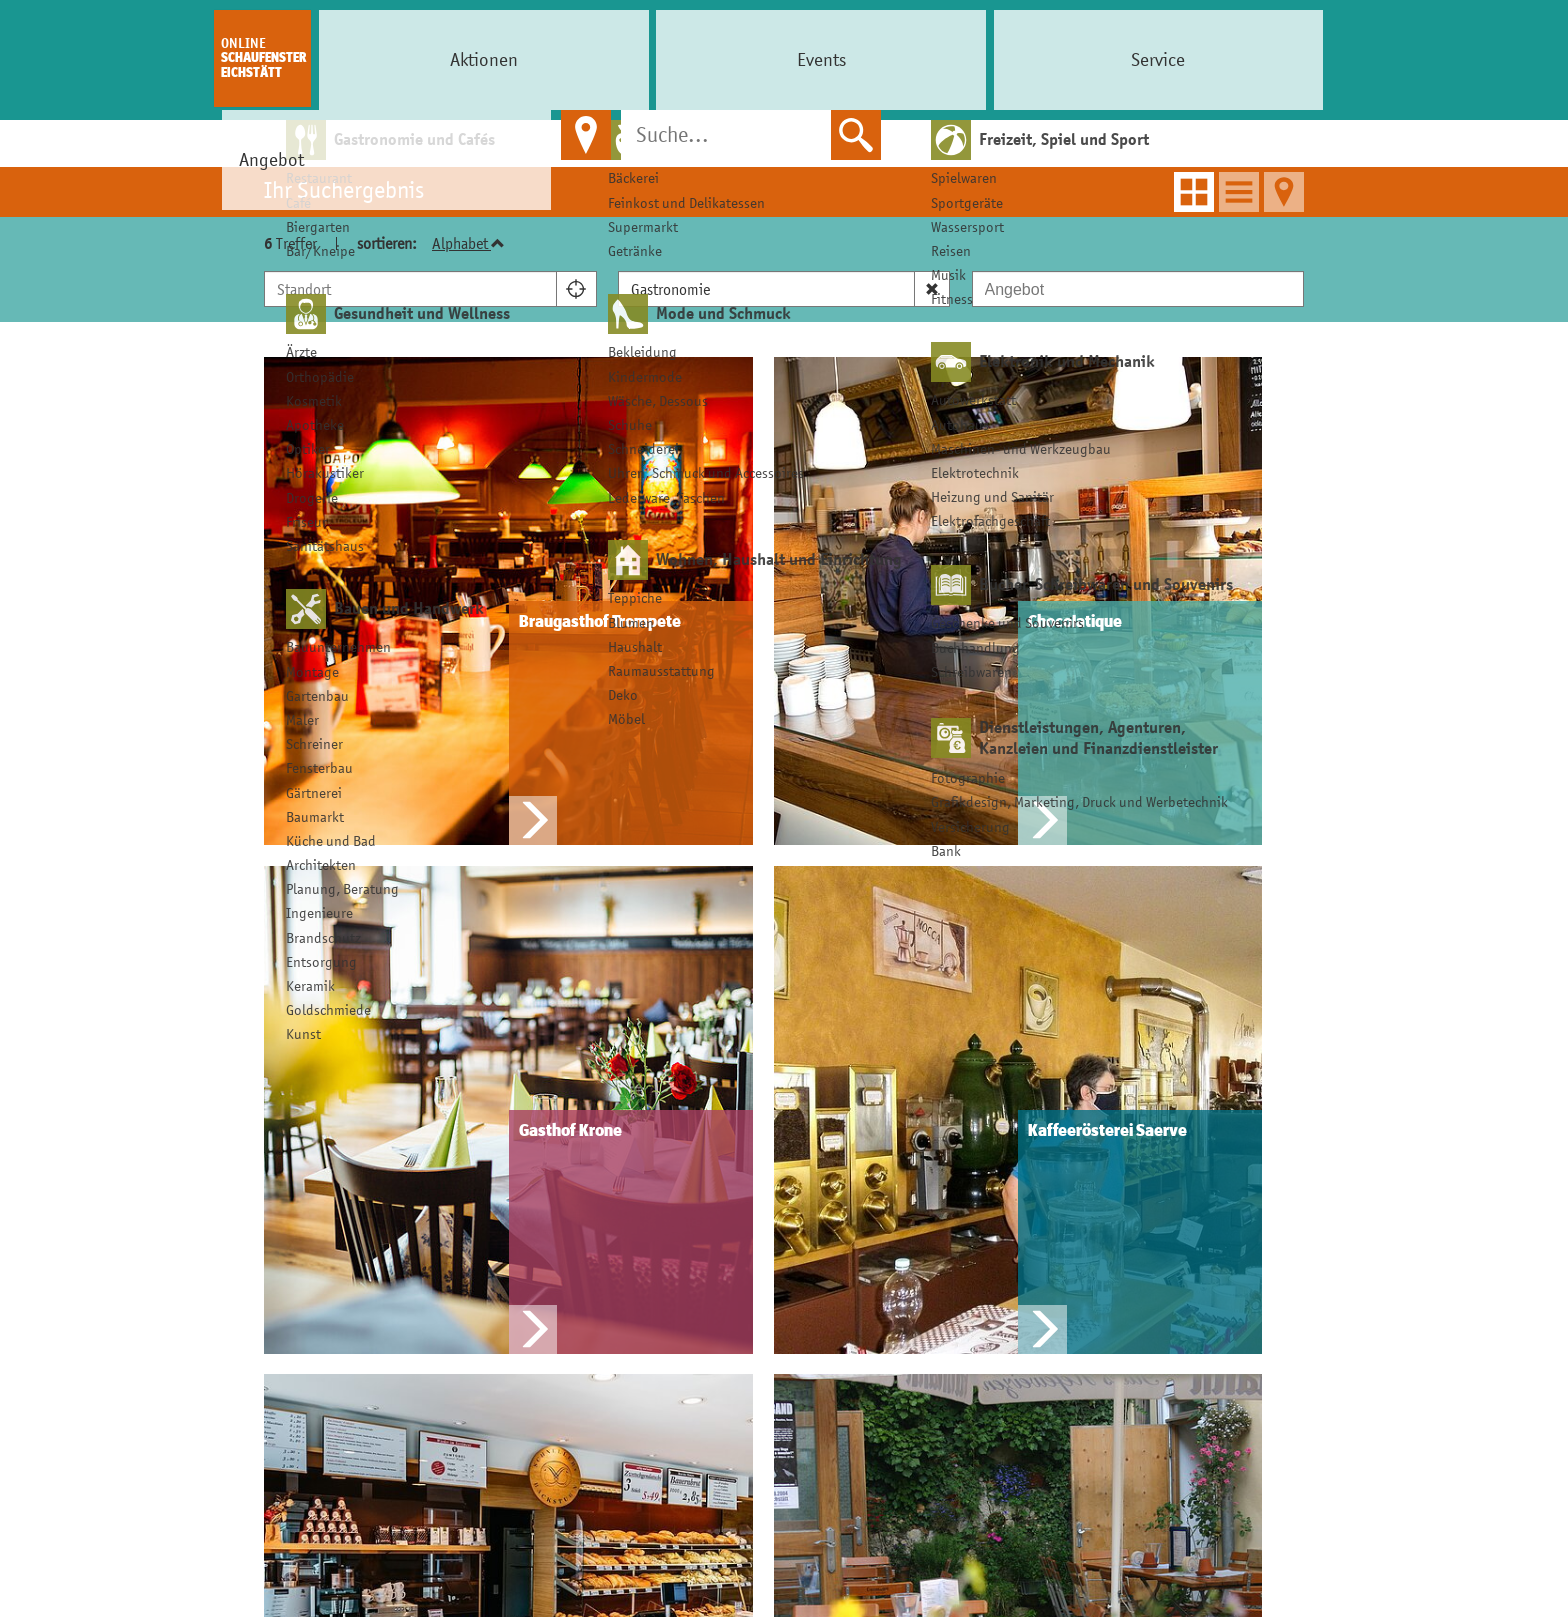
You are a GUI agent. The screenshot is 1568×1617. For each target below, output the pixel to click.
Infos (1122, 1147)
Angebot (704, 59)
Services (917, 1147)
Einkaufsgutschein (703, 1262)
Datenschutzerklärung (1187, 1229)
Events (484, 59)
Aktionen (374, 59)
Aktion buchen (498, 1195)
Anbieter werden (506, 1229)
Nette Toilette (935, 1262)
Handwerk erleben (703, 1296)
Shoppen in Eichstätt (713, 1195)
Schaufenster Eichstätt (263, 58)
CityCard (664, 1229)
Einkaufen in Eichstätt (726, 1147)
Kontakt (473, 1262)
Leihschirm (923, 1229)
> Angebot (811, 144)
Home (739, 144)
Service (594, 59)
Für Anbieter (495, 1147)
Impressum (1143, 1195)
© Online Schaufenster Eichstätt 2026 (784, 1598)
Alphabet (468, 243)
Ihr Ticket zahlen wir (960, 1195)
